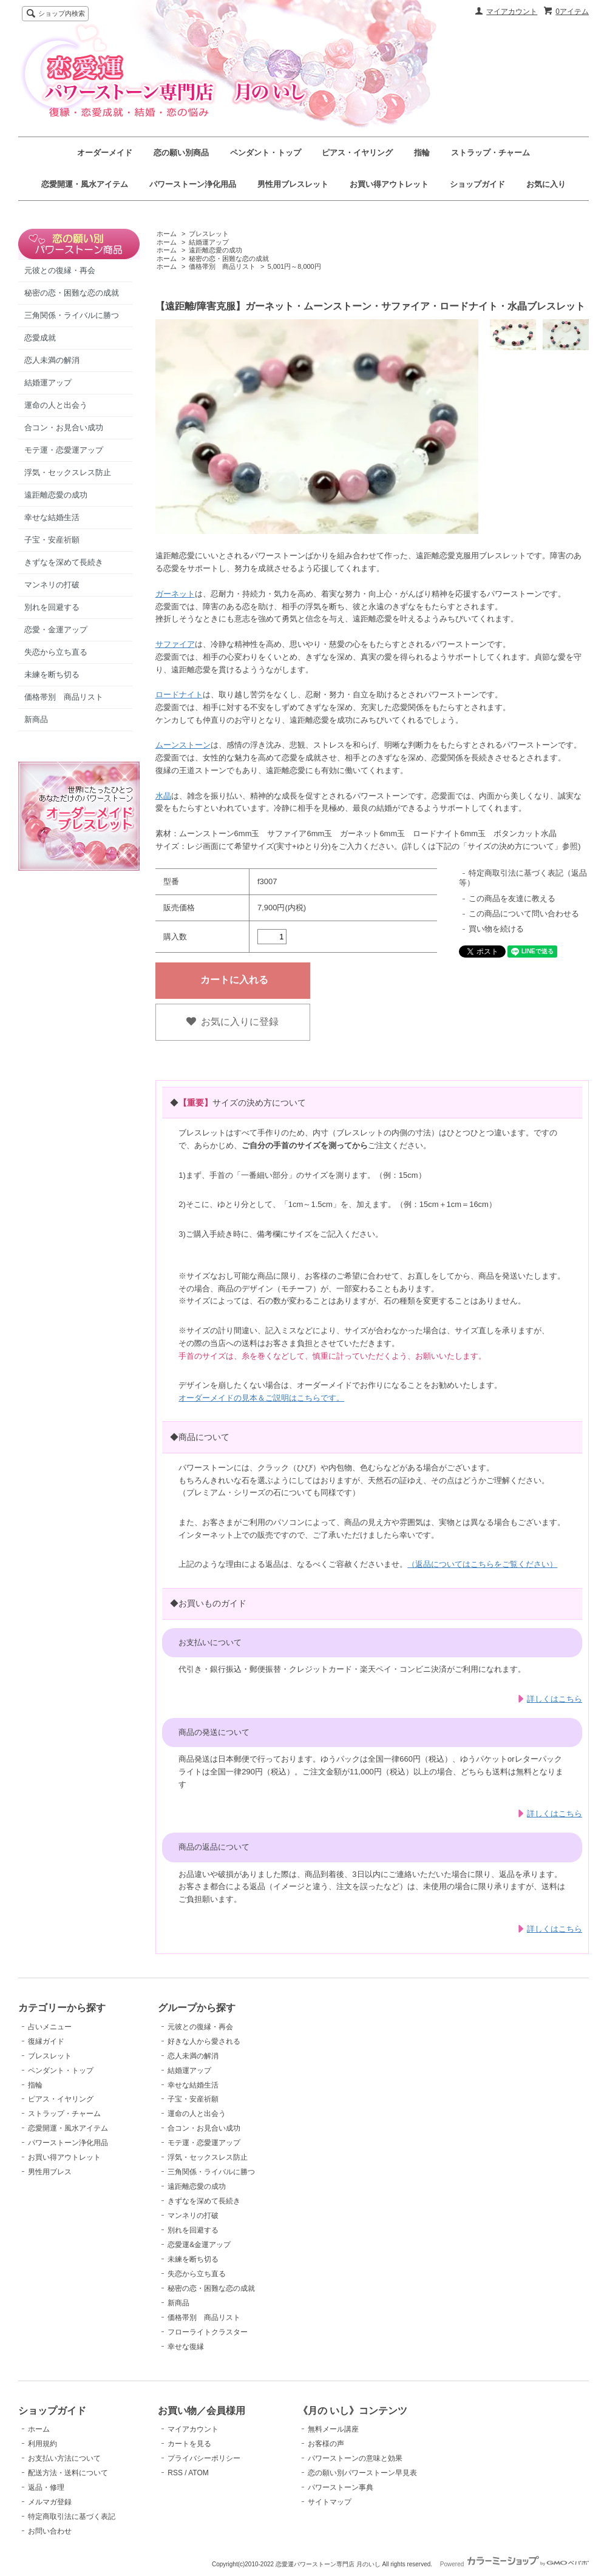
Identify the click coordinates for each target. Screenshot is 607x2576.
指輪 (422, 152)
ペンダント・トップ (265, 152)
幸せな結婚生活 (52, 517)
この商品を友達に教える (512, 898)
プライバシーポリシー (204, 2458)
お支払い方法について (64, 2458)
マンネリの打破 (52, 584)
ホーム (167, 233)
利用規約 (42, 2443)
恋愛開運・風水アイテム (84, 184)
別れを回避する (52, 607)
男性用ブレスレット (292, 184)
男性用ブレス (50, 2172)
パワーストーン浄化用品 (192, 184)
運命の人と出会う (55, 405)
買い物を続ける (496, 928)
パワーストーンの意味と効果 (355, 2458)
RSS (175, 2473)
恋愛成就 (40, 337)
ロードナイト (179, 694)
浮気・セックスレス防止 (67, 472)
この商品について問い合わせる (524, 913)
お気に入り (546, 184)
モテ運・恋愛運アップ (63, 450)
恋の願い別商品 (181, 152)
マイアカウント (511, 11)
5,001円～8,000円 (294, 266)
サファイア (175, 644)
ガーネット (175, 593)
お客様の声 (326, 2443)
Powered (514, 2564)
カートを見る (189, 2443)
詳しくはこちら (554, 1698)
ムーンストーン (183, 744)
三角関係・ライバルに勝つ (71, 315)
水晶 (163, 795)
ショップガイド (477, 184)
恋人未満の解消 (52, 360)
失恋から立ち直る (55, 652)
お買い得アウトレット (389, 184)
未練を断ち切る (52, 674)
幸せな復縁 (186, 2346)
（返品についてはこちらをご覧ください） (482, 1564)
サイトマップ (329, 2502)
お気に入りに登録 (232, 1021)
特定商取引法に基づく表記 (71, 2516)
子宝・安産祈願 (52, 539)
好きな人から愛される (204, 2041)
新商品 (36, 719)
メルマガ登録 (50, 2502)
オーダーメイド (104, 152)
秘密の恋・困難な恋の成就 (71, 292)
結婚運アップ (48, 382)
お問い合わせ (50, 2531)
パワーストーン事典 (340, 2487)
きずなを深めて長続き (63, 562)
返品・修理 (46, 2487)
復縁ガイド (46, 2041)
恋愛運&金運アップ (199, 2244)
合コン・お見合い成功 (63, 427)
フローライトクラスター (208, 2332)
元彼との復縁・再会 (59, 270)
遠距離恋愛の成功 (55, 494)
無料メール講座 (333, 2429)
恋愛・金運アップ (55, 629)
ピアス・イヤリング (357, 152)
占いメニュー (50, 2027)
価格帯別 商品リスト (63, 696)
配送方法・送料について (68, 2473)
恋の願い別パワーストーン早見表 (362, 2473)
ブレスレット (209, 233)
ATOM (198, 2473)
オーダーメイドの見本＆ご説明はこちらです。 (261, 1397)
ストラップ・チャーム (490, 152)
